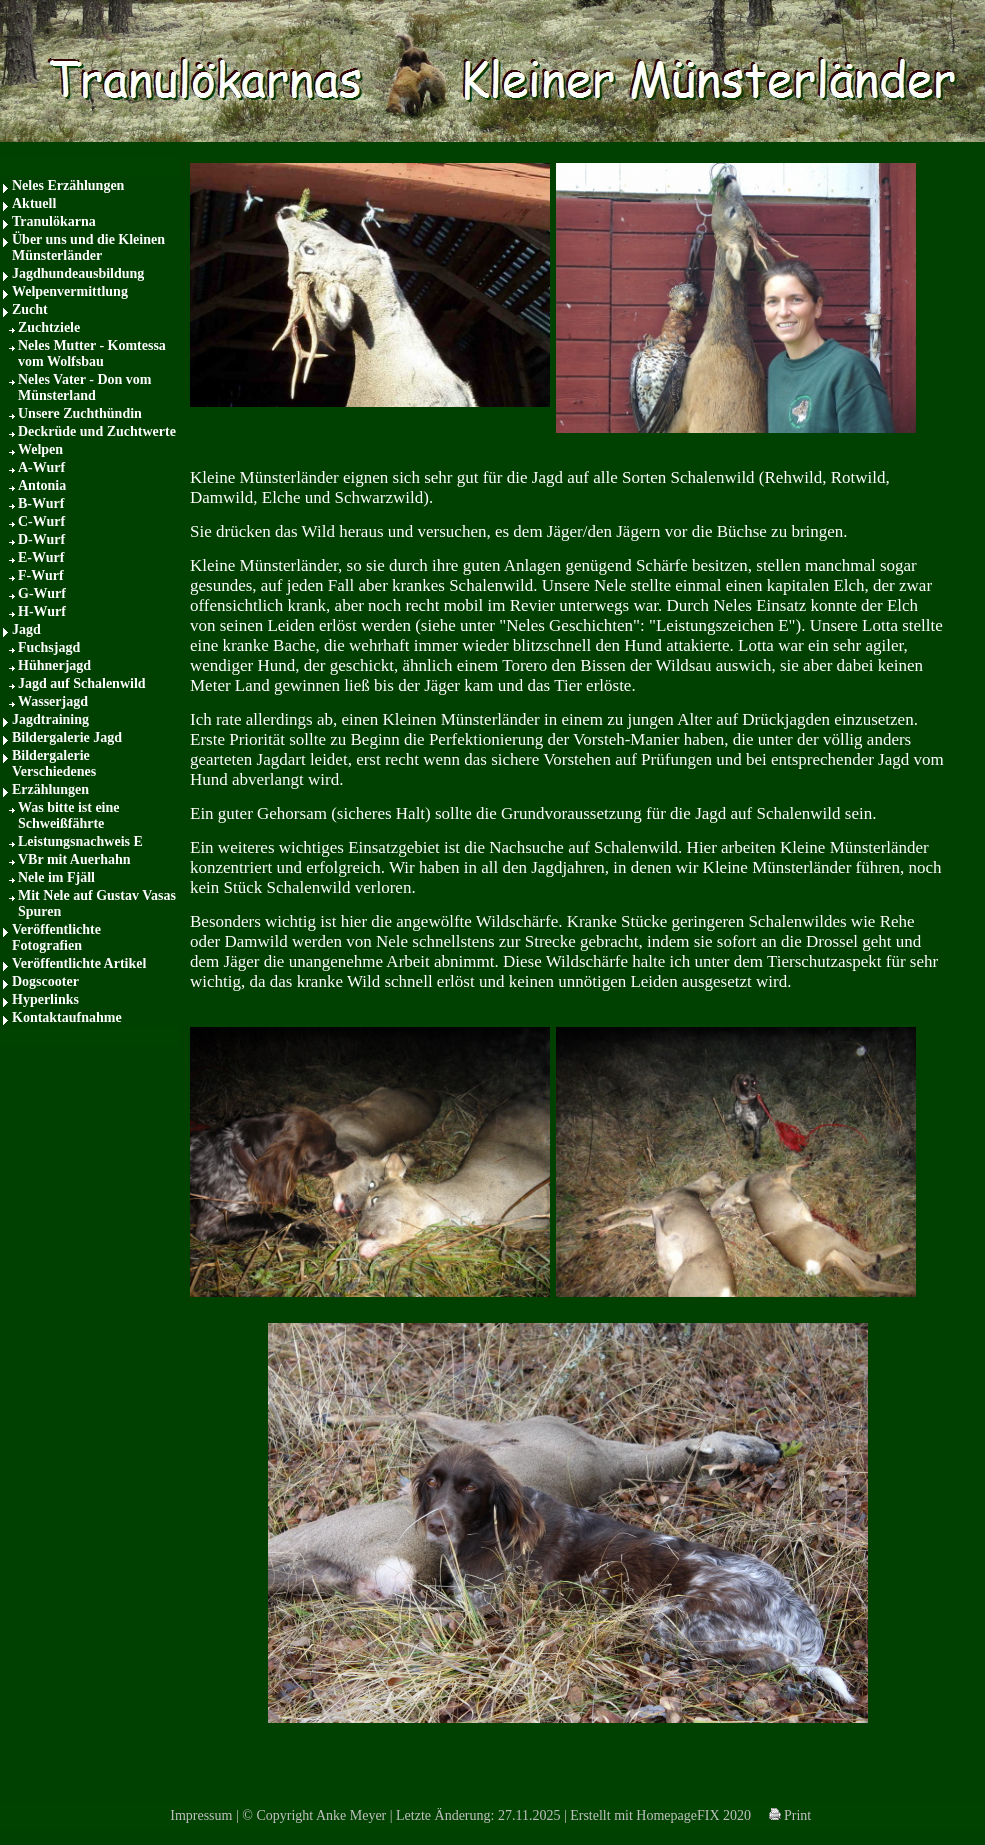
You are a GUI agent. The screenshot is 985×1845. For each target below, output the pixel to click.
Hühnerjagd (54, 665)
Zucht (30, 309)
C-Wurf (41, 521)
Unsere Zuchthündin (80, 413)
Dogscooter (45, 981)
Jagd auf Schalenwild (82, 683)
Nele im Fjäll (56, 877)
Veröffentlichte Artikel (79, 963)
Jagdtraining (50, 719)
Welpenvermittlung (70, 291)
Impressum (201, 1815)
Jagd (26, 629)
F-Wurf (41, 575)
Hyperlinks (45, 999)
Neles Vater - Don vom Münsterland (85, 387)
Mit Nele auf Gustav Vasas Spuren (97, 903)
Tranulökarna (54, 221)
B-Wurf (41, 503)
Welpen (40, 449)
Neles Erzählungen (68, 185)
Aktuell (34, 203)
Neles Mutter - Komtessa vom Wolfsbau (92, 353)
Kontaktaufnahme (67, 1017)
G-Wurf (42, 593)
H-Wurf (42, 611)
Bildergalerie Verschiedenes (54, 763)
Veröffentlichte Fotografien (56, 937)
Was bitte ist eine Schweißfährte (69, 815)
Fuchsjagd (49, 647)
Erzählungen (50, 789)
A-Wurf (41, 467)
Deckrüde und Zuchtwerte (97, 431)
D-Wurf (41, 539)
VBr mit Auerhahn (74, 859)
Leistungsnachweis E (80, 841)
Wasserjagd (53, 701)
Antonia (42, 485)
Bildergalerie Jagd (67, 737)
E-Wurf (41, 557)
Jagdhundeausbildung (78, 273)
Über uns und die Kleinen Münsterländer (88, 247)
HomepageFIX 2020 (693, 1815)
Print (790, 1815)
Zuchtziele (49, 327)
